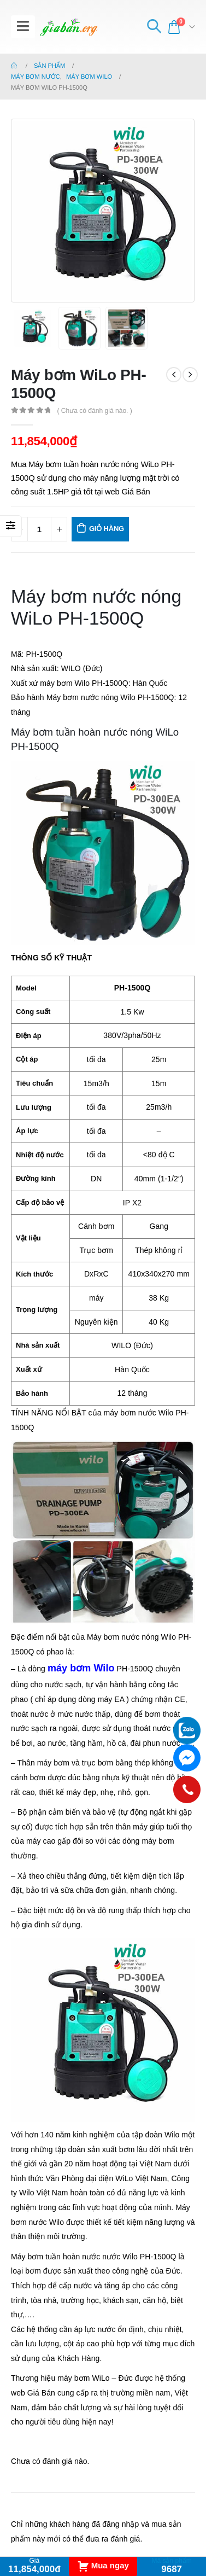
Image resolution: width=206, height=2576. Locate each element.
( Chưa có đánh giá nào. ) (94, 411)
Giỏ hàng (106, 528)
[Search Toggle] (153, 27)
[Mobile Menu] (23, 26)
